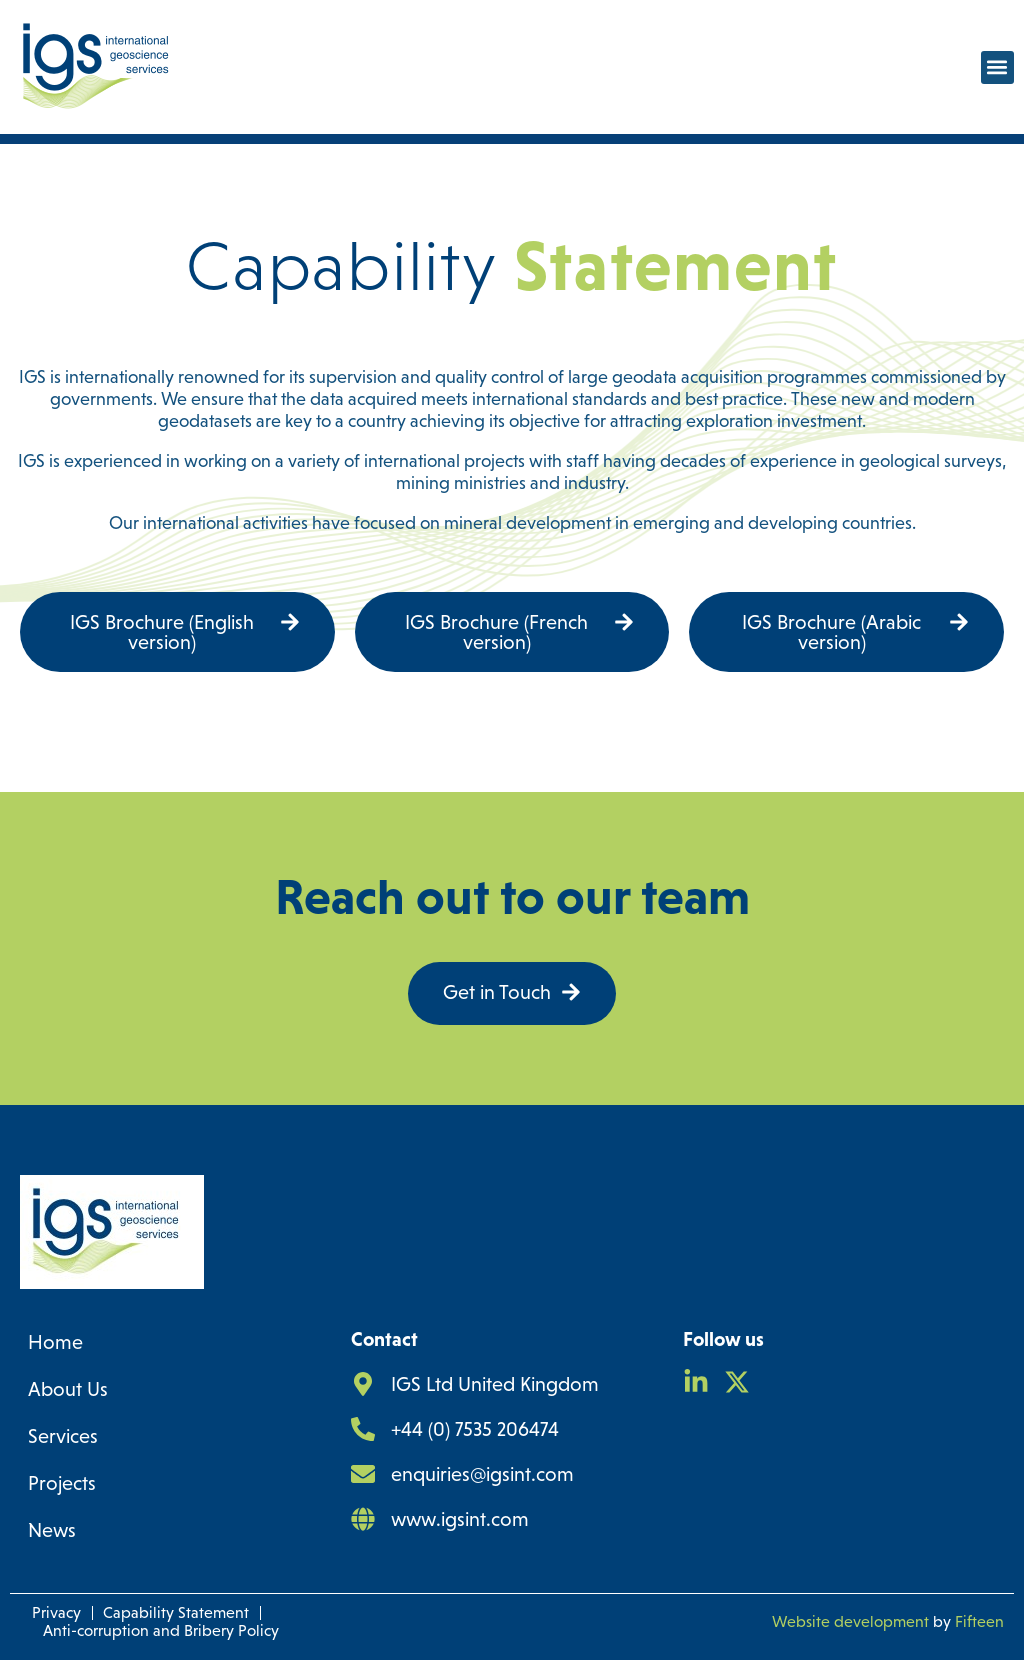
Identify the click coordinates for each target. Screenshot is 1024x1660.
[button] (997, 67)
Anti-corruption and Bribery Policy (161, 1630)
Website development (850, 1621)
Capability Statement (176, 1612)
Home (55, 1342)
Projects (62, 1483)
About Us (68, 1389)
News (52, 1530)
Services (63, 1436)
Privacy (56, 1612)
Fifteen (979, 1621)
